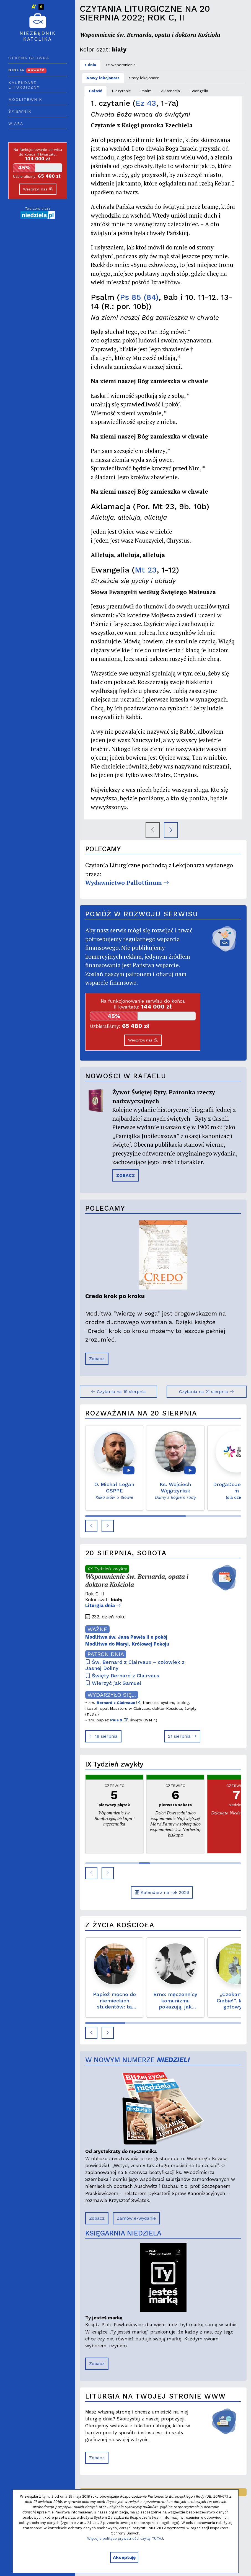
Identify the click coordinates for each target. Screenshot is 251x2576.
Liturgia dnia (103, 1605)
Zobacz (97, 1358)
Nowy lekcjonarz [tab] (103, 78)
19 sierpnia (103, 1736)
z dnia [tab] (90, 65)
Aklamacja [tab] (170, 91)
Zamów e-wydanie (136, 2218)
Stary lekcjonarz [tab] (144, 78)
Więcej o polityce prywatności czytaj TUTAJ (125, 2538)
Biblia (27, 70)
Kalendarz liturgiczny (24, 85)
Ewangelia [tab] (198, 91)
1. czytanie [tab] (121, 91)
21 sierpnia (182, 1736)
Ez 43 (146, 103)
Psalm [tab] (146, 91)
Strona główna (28, 58)
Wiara (15, 123)
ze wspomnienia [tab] (120, 65)
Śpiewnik (20, 111)
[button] (91, 1526)
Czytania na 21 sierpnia (206, 1391)
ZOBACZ (125, 1175)
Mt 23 (146, 569)
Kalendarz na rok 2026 (162, 1892)
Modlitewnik (25, 99)
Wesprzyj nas (38, 189)
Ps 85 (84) (139, 297)
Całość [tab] (95, 91)
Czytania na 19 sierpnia (118, 1391)
